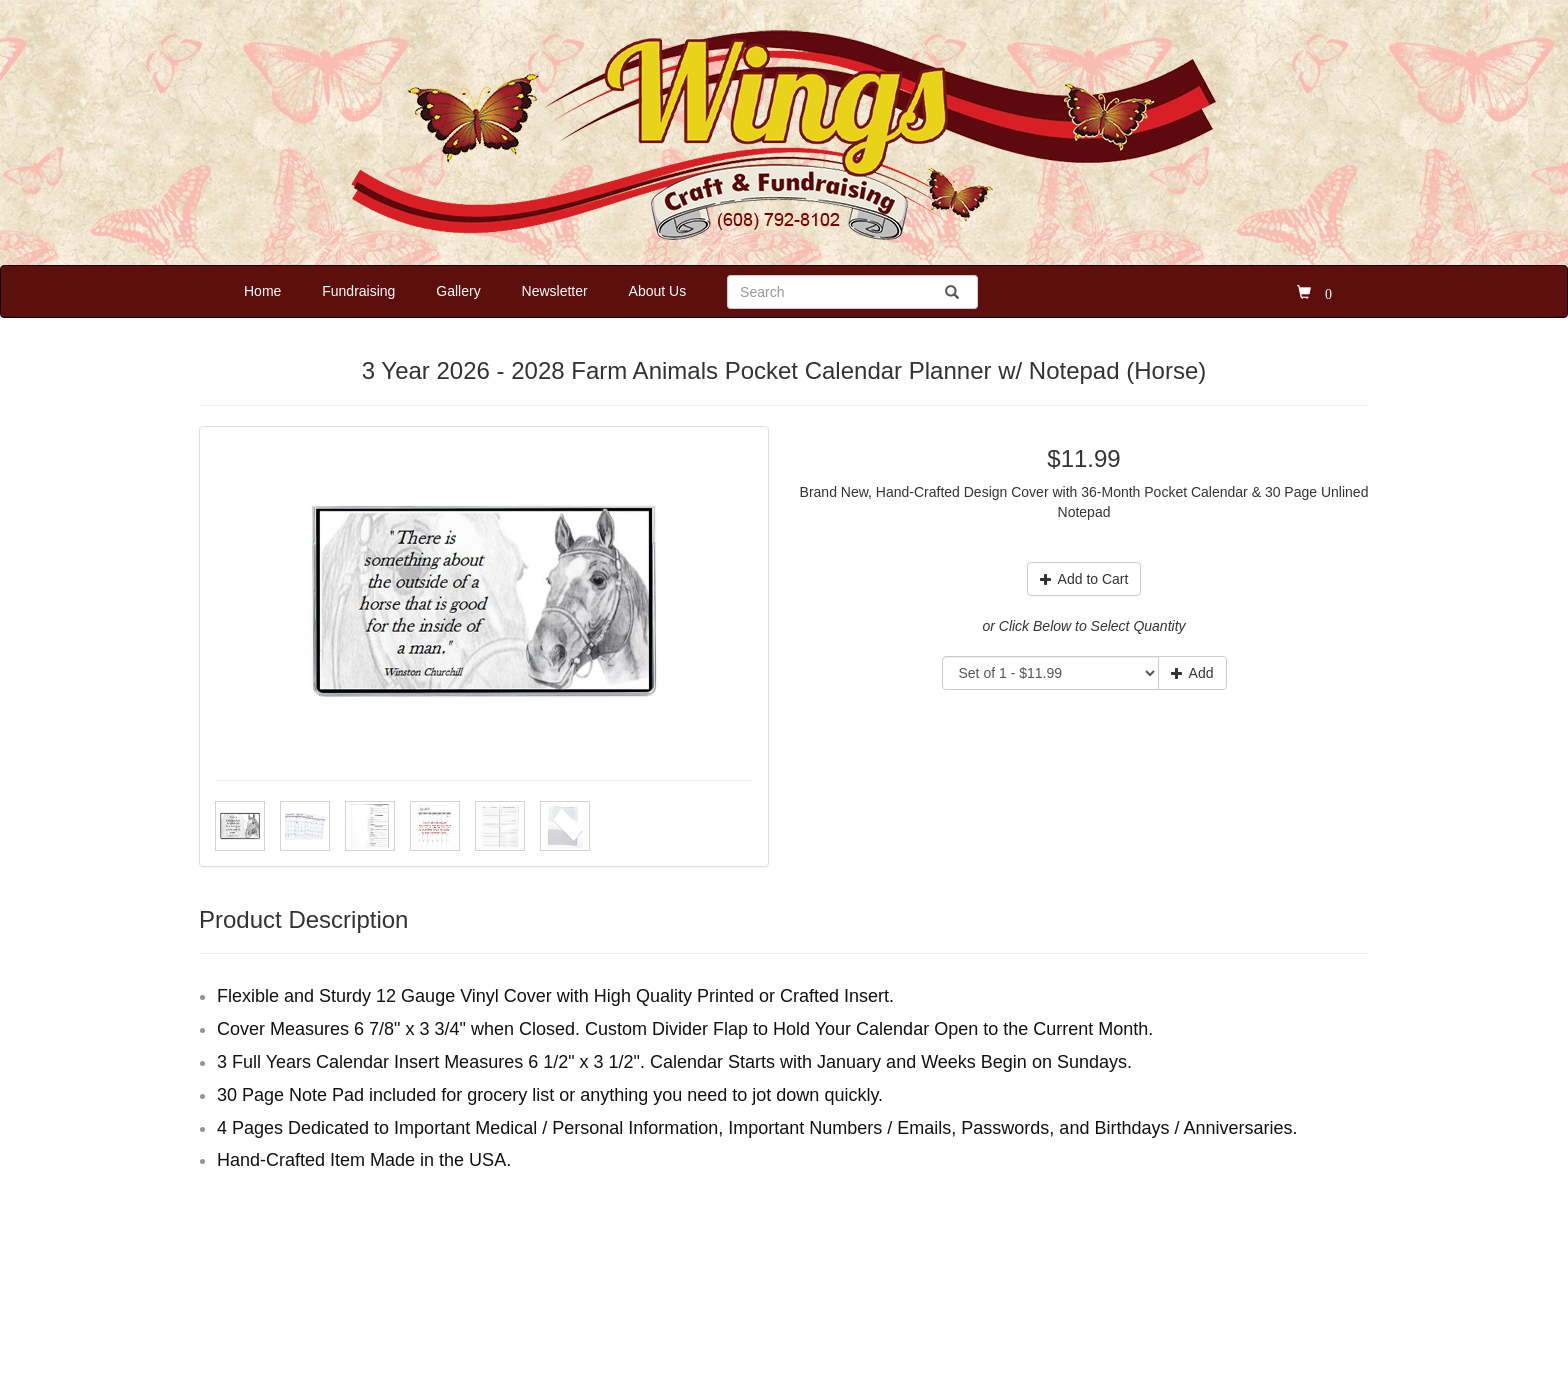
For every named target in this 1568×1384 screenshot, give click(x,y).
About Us (658, 291)
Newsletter (555, 291)
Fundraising (358, 291)
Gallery (458, 291)
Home (262, 291)
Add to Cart (1084, 579)
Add (1192, 673)
